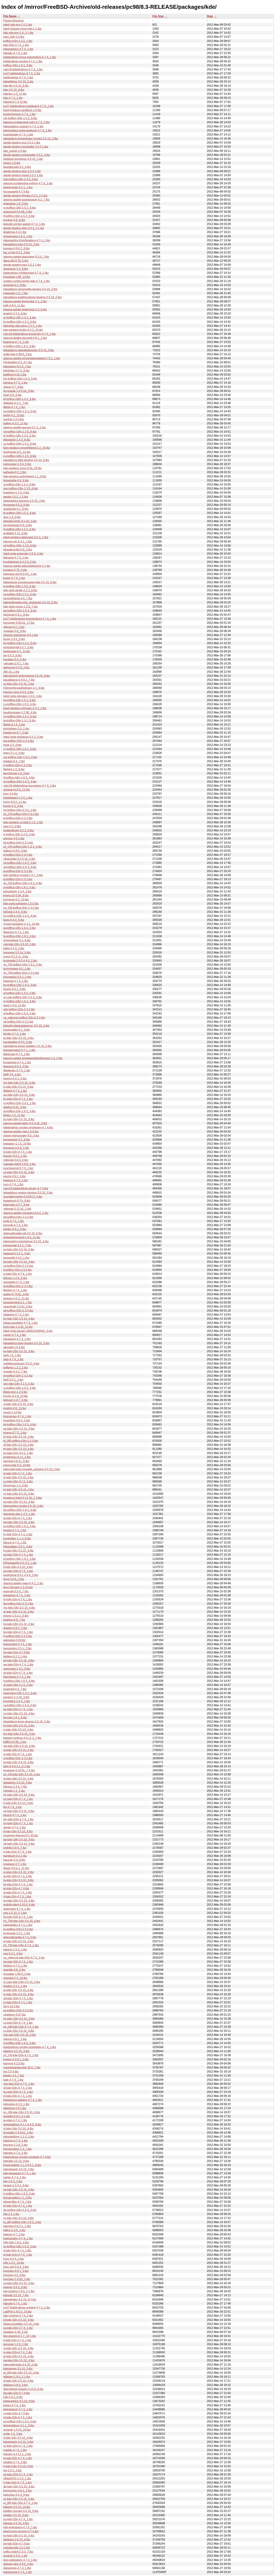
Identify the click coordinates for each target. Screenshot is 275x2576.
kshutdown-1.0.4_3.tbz (17, 891)
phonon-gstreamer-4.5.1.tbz (20, 635)
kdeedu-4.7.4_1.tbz (15, 53)
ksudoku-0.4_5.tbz (14, 659)
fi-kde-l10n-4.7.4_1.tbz (17, 1896)
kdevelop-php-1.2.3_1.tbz (19, 1513)
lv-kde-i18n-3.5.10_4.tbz (18, 1086)
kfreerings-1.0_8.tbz (15, 1485)
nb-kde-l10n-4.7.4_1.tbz (18, 1998)
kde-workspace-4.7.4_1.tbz (20, 2527)
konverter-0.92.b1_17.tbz (19, 622)
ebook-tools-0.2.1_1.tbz (18, 187)
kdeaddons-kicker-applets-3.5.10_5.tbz (27, 1046)
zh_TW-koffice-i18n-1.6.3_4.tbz (22, 964)
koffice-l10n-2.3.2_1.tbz (17, 40)
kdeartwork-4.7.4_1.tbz (17, 2572)
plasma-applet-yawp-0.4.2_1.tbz (23, 1583)
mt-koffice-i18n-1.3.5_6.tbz (19, 431)
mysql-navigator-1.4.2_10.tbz (21, 923)
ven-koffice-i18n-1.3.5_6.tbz (20, 488)
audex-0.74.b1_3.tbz (16, 1294)
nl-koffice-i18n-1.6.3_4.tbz (19, 2043)
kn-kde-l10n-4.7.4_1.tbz (18, 1098)
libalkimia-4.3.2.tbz (15, 232)
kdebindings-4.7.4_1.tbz (18, 77)
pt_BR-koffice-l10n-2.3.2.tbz (20, 1440)
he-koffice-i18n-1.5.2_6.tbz (19, 643)
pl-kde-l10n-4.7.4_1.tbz (17, 2458)
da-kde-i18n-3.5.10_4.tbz (19, 2360)
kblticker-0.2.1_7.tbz (15, 403)
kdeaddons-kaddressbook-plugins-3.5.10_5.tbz (32, 297)
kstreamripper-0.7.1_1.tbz (19, 1050)
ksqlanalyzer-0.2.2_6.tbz (18, 830)
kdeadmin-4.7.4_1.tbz (16, 1595)
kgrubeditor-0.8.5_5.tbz (17, 1042)
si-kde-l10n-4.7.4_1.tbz (17, 1273)
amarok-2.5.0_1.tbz (15, 2555)
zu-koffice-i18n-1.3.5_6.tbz (19, 456)
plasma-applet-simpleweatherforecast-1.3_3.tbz (32, 1058)
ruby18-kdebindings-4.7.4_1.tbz (23, 69)
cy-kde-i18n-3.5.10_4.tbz (18, 1493)
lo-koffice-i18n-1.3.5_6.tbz (19, 586)
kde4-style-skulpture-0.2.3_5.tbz (23, 736)
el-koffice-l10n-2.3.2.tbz (17, 854)
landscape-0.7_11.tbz (16, 651)
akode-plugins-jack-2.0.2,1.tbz (22, 171)
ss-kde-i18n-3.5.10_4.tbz (18, 683)
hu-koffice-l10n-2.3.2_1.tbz (19, 810)
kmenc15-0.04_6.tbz (16, 895)
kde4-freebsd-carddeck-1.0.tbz (22, 110)
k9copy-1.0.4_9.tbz (15, 1278)
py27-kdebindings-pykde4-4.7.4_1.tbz (26, 2307)
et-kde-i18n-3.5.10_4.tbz (18, 2319)
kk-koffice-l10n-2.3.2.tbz (18, 842)
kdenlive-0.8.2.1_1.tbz (17, 2226)
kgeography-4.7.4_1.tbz (18, 2238)
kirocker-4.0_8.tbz (14, 2275)
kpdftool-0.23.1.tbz (14, 374)
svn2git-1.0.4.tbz (13, 419)
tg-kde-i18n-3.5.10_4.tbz (18, 1750)
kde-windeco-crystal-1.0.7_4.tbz (23, 875)
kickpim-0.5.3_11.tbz (16, 1298)
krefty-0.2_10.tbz (13, 415)
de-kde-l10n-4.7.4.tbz (16, 2543)
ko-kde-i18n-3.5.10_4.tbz (18, 1725)
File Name (10, 16)
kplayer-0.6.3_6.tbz (15, 2287)
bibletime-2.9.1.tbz (14, 2108)
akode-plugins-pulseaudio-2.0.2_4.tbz (26, 154)
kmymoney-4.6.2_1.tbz (17, 2490)
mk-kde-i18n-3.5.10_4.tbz (19, 1745)
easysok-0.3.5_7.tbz (15, 1591)
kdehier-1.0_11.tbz (15, 93)
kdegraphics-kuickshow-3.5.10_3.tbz (26, 1241)
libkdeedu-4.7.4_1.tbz (16, 1070)
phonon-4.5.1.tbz (13, 838)
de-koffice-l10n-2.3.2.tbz (18, 1603)
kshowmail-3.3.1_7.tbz (17, 1245)
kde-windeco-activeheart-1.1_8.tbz (24, 476)
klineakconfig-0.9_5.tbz (17, 549)
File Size (158, 16)
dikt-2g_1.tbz (11, 671)
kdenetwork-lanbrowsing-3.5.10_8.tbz (26, 675)
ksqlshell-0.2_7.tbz (15, 1689)
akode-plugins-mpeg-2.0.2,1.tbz (23, 175)
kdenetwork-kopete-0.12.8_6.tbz (23, 2389)
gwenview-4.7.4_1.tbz (17, 1908)
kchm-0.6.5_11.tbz (14, 801)
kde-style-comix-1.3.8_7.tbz (20, 606)
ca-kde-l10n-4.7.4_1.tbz (18, 2327)
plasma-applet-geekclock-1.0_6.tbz (25, 309)
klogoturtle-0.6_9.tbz (16, 480)
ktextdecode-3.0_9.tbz (17, 166)
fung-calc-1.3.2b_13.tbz (18, 1326)
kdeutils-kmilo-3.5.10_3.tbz (20, 521)
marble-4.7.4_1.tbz (15, 2450)
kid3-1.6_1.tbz (12, 1355)
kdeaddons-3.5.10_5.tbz (18, 81)
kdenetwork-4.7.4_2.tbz (17, 2409)
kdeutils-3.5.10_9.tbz (16, 2161)
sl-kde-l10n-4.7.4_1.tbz (17, 1892)
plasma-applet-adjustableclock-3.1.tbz (27, 565)
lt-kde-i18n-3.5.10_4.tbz (18, 1566)
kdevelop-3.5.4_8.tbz (16, 2494)
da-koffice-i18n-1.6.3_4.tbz (19, 1509)
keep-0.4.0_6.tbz (13, 919)
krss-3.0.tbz (10, 793)
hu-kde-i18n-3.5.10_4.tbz (19, 2018)
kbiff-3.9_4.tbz (12, 1074)
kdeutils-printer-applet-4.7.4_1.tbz (24, 224)
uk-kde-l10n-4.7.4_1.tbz (18, 2474)
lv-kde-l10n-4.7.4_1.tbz (17, 1754)
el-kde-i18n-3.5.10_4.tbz (18, 1941)
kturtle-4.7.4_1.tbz (14, 1033)
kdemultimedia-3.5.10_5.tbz (20, 2364)
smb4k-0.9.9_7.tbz (14, 1847)
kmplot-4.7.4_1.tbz (14, 1530)
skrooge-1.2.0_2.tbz (15, 2344)
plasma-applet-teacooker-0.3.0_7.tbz (26, 256)
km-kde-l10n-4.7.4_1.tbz (18, 1819)
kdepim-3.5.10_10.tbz (16, 2506)
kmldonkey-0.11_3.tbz (17, 1457)
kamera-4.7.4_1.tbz (15, 382)
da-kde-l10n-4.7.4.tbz (16, 2393)
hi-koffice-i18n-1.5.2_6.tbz (19, 529)
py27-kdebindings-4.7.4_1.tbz (21, 73)
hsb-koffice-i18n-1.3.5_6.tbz (20, 179)
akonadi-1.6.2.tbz (14, 1347)
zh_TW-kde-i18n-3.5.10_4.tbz (21, 1920)
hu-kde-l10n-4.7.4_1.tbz (18, 2091)
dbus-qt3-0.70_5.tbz (15, 260)
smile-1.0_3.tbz (12, 2433)
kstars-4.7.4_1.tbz (14, 2405)
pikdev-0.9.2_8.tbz (14, 1229)
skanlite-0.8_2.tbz (14, 1969)
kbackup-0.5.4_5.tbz (16, 1066)
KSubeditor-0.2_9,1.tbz (17, 362)
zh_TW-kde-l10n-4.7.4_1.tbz (21, 1945)
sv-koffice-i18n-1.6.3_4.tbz (19, 2246)
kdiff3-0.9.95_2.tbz (14, 1741)
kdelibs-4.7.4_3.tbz (15, 2462)
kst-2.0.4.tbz (11, 2071)
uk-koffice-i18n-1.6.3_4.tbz (19, 862)
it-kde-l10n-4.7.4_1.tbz (17, 2340)
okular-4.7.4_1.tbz (14, 1827)
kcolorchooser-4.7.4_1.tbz (19, 114)
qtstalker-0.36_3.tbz (15, 2331)
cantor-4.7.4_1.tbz (14, 1334)
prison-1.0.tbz (11, 162)
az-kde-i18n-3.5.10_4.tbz (18, 1119)
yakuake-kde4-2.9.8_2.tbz (19, 1164)
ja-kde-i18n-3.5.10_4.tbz (18, 1990)
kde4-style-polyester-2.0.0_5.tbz (23, 553)
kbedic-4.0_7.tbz (13, 2075)
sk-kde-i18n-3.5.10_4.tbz (18, 2189)
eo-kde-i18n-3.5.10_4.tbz (19, 1501)
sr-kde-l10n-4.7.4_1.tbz (17, 2352)
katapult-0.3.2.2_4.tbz (16, 1253)
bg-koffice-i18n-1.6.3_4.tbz (19, 985)
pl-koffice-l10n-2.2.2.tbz (17, 818)
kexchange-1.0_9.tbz (16, 773)
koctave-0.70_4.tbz (15, 569)
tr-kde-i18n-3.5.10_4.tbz (18, 1803)
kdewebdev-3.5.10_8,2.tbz (19, 2299)
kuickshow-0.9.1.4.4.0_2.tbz (20, 1575)
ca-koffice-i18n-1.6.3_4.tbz (19, 1705)
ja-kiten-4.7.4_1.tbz (15, 2120)
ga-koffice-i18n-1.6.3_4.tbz (19, 610)
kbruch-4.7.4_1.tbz (15, 1542)
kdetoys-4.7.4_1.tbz (15, 1180)
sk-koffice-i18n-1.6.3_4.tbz (19, 1424)
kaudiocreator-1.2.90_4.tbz (20, 712)
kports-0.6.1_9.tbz (14, 989)
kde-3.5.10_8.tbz (13, 89)
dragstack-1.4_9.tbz (15, 268)
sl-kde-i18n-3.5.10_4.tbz (18, 2128)
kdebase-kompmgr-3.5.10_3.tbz (23, 158)
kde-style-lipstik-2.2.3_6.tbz (20, 590)
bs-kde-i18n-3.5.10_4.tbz (18, 1624)
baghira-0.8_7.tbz (14, 1619)
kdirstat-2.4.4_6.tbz (15, 911)
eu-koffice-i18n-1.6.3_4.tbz (19, 781)
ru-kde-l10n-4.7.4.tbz (16, 2413)
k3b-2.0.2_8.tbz (13, 2397)
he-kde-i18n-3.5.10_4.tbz (19, 1794)
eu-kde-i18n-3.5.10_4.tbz (19, 1900)
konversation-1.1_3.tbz (17, 2197)
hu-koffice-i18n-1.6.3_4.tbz (19, 915)
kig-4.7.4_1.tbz (12, 1807)
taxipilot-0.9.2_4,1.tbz (16, 2116)
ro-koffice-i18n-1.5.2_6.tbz (19, 207)
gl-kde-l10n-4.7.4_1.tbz (17, 2087)
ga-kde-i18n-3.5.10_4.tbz (19, 1522)
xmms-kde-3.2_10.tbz (16, 1465)
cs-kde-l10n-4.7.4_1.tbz (18, 2022)
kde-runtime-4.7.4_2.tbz (18, 2315)
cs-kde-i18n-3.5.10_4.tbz (18, 2030)
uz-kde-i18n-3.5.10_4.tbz (18, 1172)
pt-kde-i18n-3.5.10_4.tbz (18, 2356)
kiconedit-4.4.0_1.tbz (16, 1257)
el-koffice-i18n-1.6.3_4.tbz (19, 993)
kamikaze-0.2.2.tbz (15, 1855)
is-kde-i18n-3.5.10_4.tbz (18, 1729)
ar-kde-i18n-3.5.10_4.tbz (18, 1611)
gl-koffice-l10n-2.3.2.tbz (17, 879)
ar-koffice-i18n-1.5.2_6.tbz (19, 317)
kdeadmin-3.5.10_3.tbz (17, 1782)
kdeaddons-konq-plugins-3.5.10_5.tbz (26, 1721)
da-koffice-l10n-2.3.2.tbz (18, 1217)
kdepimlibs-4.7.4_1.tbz (17, 2201)
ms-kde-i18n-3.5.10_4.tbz (19, 1607)
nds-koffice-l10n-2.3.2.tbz (19, 1009)
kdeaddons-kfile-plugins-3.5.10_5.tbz (26, 460)
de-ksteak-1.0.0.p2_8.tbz (18, 390)
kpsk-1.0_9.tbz (12, 744)
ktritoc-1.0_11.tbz (14, 1115)
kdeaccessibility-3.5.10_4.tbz (21, 2323)
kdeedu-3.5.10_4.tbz (16, 2523)
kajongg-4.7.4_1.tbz (15, 980)
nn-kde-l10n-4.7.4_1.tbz (18, 1823)
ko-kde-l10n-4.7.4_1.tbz (18, 1709)
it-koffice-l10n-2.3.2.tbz (17, 1269)
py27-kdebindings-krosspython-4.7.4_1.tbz (29, 618)
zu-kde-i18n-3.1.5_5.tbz (18, 1481)
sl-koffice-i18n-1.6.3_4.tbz (19, 887)
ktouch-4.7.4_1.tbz (14, 1815)
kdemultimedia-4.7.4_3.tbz (19, 1937)
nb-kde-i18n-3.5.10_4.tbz (19, 1843)
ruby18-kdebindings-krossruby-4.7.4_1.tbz (29, 333)
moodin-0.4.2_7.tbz (15, 1371)
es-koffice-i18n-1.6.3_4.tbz (19, 2421)
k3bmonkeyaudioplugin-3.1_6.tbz (24, 687)
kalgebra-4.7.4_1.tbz (16, 1314)
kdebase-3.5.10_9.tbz (16, 2539)
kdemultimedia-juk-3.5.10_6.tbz (22, 1233)
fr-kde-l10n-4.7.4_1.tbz (17, 2482)
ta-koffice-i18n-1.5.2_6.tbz (19, 720)
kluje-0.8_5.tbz (12, 394)
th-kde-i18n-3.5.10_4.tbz (18, 1448)
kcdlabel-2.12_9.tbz (15, 533)
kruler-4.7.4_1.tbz (14, 578)
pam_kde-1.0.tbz (13, 36)
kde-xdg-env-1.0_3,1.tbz (18, 32)
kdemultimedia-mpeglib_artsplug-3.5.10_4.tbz (31, 1469)
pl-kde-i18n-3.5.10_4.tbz (18, 2380)
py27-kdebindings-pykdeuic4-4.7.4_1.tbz (28, 106)
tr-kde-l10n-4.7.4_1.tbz (17, 1851)
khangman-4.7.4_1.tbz (17, 1416)
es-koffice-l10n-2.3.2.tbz (18, 2010)
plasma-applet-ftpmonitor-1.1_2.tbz (25, 301)
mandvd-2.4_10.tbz (15, 1977)
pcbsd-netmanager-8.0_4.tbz (21, 1135)
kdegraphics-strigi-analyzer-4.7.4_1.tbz (27, 130)
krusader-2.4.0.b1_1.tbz (18, 2132)
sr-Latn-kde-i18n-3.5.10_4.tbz (21, 1982)
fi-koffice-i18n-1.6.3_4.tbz (19, 777)
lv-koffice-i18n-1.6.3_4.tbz (19, 346)
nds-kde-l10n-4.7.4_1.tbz (18, 2083)
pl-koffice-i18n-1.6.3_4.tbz (19, 1013)
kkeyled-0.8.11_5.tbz (16, 1461)
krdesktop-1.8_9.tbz (15, 203)
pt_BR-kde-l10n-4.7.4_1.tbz (20, 2502)
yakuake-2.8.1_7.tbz (16, 663)
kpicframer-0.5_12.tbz (17, 452)
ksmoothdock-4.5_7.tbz (17, 598)
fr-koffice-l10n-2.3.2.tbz (17, 1636)
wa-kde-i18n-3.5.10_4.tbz (19, 1094)
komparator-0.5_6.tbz (16, 1139)
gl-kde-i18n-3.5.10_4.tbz (18, 1778)
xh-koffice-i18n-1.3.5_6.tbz (19, 545)
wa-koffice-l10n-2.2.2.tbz (18, 740)
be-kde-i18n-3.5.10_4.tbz (19, 1261)
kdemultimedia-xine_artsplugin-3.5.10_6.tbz (30, 602)
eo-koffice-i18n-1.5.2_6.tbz (19, 411)
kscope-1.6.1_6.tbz (15, 1717)
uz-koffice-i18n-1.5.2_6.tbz (19, 443)
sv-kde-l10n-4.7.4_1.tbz (18, 2445)
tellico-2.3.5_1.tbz (14, 2230)
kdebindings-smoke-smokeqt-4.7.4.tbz (27, 2157)
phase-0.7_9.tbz (13, 386)
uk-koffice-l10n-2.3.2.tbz (18, 1310)
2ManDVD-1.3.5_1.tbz (17, 2478)
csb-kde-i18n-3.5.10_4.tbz (19, 944)
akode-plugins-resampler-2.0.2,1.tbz (25, 146)
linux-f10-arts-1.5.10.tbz (18, 1587)
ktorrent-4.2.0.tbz (14, 2063)
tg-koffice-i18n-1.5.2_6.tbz (19, 700)
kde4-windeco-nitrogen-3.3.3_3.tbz (24, 708)
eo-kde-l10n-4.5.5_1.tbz (18, 1453)
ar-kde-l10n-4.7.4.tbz (16, 1888)
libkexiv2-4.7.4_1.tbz (16, 932)
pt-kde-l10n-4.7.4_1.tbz (17, 2254)
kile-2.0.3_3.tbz (12, 2181)
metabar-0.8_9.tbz (14, 631)
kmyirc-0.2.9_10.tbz (15, 1396)
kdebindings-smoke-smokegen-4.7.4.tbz (28, 1127)
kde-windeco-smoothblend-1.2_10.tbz (26, 447)
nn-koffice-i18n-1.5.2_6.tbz (19, 716)
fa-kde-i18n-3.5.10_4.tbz (18, 1880)
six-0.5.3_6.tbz (12, 655)
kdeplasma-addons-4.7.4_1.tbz (22, 2099)
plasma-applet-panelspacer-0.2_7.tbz (26, 199)
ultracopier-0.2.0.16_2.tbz (19, 858)
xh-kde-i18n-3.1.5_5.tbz (18, 1684)
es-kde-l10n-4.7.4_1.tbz (18, 2519)
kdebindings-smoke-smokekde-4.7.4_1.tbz (29, 2047)
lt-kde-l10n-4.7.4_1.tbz (17, 2250)
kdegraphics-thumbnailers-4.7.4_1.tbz (26, 240)
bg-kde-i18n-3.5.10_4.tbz (19, 1839)
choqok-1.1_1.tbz (14, 1790)
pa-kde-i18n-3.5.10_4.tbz (19, 1428)
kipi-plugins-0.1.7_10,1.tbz (19, 2336)
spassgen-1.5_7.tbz (15, 293)
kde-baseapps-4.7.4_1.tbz (19, 2173)
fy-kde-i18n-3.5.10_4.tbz (18, 1477)
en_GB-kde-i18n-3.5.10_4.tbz (21, 2112)
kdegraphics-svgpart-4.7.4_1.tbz (23, 126)
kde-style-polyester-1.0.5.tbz (21, 903)
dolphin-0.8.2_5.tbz (15, 1628)
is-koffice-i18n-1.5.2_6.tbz (19, 484)
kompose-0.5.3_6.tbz (16, 504)
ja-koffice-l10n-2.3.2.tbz (17, 871)
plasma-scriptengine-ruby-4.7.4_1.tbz (26, 122)
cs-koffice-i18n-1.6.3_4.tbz (19, 704)
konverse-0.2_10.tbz (16, 899)
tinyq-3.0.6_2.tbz (13, 1579)
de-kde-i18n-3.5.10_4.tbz (19, 2486)
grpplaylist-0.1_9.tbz (15, 508)
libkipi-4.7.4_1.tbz (14, 407)
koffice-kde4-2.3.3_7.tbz (18, 2551)
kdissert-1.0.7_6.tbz (15, 1400)
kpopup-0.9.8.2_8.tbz (16, 248)
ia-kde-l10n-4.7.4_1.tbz (17, 1518)
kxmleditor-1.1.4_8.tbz (17, 1538)
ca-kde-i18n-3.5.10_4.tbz (18, 2283)
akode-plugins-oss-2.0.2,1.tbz (21, 142)
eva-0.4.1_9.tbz (13, 1953)
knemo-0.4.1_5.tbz (15, 1078)
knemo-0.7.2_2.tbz (15, 1432)
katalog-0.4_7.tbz (14, 761)
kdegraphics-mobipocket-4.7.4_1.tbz (26, 272)
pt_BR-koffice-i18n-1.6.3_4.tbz (22, 2222)
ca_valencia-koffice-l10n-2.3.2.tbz (24, 1017)
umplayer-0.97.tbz (14, 2014)
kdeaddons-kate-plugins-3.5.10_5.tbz (26, 1343)
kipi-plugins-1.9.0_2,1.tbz (19, 2291)
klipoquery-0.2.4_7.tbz (17, 366)
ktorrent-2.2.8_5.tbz (15, 2144)
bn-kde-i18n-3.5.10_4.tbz (19, 1318)
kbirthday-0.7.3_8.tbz (16, 370)
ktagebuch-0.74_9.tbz (16, 1200)
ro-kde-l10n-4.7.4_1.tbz (17, 2002)
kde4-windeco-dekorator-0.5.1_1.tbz (25, 537)
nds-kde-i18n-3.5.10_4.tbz (19, 2034)
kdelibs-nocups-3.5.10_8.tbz (20, 2510)
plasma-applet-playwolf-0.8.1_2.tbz (25, 337)
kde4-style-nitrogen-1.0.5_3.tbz (22, 696)
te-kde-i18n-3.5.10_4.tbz (18, 1038)
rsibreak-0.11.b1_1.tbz (17, 1208)
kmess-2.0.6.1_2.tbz (16, 2059)
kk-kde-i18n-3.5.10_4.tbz (18, 1660)
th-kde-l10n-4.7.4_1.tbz (17, 1599)
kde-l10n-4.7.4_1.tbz (16, 45)
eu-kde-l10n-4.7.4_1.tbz (18, 1798)
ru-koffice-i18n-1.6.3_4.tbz (19, 1387)
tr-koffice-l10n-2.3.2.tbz (17, 765)
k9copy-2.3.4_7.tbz (15, 1786)
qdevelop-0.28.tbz (14, 1640)
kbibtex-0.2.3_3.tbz (15, 1656)
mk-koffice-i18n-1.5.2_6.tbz (20, 118)
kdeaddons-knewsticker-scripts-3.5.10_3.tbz (30, 138)
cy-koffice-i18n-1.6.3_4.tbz (19, 748)
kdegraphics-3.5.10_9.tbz (19, 2401)
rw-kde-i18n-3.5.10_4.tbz (18, 1351)
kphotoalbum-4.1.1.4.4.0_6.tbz (22, 2124)
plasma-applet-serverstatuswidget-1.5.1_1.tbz (31, 358)
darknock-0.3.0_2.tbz (16, 667)
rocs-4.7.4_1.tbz (13, 1184)
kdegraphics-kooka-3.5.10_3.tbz (23, 1505)
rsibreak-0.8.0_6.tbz (15, 1159)
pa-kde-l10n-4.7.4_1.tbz (18, 1571)
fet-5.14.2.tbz (11, 2006)
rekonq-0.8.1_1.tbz (15, 2039)
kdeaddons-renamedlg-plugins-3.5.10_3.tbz (30, 289)
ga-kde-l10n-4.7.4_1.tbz (18, 1961)
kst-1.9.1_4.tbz (12, 2470)
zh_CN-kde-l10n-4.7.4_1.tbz (20, 2055)
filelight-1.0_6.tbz (14, 769)
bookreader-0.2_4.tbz (16, 1029)
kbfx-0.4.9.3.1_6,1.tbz (16, 1766)
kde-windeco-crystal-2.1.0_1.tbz (23, 822)
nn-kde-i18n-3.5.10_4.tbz (19, 1713)
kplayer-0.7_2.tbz (14, 2234)
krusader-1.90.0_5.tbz (17, 1973)
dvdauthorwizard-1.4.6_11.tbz (21, 1237)
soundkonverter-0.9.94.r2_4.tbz (22, 1196)
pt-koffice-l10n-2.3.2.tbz (18, 1286)
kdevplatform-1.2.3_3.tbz (18, 2136)
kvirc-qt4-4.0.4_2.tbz (16, 2266)
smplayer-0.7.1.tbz (14, 1864)
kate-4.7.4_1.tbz (13, 2079)
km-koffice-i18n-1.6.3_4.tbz (20, 378)
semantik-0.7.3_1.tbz (16, 1282)
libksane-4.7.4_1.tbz (15, 557)
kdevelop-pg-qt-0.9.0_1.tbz (20, 573)
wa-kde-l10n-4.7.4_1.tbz (18, 1664)
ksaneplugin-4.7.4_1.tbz (18, 134)
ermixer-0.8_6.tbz (14, 219)
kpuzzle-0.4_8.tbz (14, 1859)
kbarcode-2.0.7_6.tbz (16, 1204)
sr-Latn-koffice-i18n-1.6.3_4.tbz (22, 997)
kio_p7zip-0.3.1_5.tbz (16, 252)
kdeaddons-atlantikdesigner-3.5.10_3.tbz (28, 350)
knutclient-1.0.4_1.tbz (16, 1701)
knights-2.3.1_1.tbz (15, 1986)
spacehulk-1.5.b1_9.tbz (17, 1306)
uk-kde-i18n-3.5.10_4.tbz (18, 1811)
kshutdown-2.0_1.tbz (16, 728)
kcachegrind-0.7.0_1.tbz (18, 1168)
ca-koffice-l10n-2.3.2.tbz (18, 1265)
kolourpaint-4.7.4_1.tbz (17, 1644)
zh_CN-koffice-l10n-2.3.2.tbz (21, 814)
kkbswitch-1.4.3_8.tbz (16, 439)
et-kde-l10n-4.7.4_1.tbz (17, 2205)
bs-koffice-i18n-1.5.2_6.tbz (19, 321)
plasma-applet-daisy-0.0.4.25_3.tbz (25, 1123)
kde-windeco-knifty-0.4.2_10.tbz (23, 329)
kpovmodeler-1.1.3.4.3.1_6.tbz (22, 2165)
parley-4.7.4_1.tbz (14, 2177)
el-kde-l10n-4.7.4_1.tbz (17, 2095)
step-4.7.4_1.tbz (13, 1359)
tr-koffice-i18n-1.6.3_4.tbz (19, 834)
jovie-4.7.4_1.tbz (13, 1221)
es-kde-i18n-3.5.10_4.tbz (18, 2535)
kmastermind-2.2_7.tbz (17, 1302)
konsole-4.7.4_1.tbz (15, 1225)
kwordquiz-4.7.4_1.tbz (17, 1676)
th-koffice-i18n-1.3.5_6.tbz (19, 435)
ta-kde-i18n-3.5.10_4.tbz (18, 1762)
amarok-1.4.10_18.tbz (17, 2429)
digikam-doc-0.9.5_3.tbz (18, 2563)
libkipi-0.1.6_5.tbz (14, 724)
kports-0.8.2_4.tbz (14, 1176)
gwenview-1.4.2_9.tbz (17, 1668)
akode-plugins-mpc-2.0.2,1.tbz (22, 264)
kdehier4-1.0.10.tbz (15, 101)
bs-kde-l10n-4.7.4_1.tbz (18, 1916)
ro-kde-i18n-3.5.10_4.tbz (18, 1872)
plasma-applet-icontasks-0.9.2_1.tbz (25, 1212)
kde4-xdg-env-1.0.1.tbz (17, 24)
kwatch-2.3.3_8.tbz (15, 313)
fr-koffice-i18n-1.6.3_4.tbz (19, 2193)
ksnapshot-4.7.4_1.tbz (17, 1062)
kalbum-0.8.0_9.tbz (15, 850)
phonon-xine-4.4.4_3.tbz (18, 692)
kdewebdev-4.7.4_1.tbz (17, 1924)
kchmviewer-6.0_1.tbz (17, 968)
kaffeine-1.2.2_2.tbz (15, 1367)
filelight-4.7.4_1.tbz (15, 1090)
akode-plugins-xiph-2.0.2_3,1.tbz (23, 228)
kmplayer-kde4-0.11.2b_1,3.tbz (22, 1497)
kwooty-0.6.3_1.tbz (15, 1155)
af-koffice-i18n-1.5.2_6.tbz (19, 399)
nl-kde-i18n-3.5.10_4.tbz (18, 2348)
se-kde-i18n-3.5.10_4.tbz (18, 1249)
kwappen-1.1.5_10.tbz (17, 1143)
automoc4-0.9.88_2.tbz (17, 211)
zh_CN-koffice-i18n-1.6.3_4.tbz (22, 846)
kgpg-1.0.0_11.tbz (14, 1005)
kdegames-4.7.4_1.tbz (17, 2568)
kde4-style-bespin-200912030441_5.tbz (28, 1330)
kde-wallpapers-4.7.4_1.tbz (20, 2559)
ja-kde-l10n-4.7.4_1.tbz (17, 1876)
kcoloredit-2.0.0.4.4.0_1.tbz (20, 960)
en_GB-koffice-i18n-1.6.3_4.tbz (22, 883)
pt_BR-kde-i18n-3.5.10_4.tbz (21, 2372)
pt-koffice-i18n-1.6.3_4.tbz (19, 1526)
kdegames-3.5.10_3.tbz (18, 2368)
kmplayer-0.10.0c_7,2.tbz (19, 1770)
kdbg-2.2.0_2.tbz (13, 948)
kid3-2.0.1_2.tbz (13, 1379)
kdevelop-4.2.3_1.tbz (16, 2104)
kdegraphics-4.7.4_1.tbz (18, 49)
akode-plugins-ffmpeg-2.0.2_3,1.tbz (25, 195)
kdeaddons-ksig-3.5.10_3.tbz (21, 244)
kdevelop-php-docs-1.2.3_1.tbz (22, 325)
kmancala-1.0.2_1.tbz (16, 1933)
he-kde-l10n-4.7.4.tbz (16, 1652)
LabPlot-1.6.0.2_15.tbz (17, 2311)
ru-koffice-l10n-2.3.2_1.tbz (19, 1103)
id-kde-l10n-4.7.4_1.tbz (17, 1151)
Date (210, 16)
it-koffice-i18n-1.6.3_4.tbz (19, 1680)
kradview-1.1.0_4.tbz (16, 492)
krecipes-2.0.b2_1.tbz (16, 2279)
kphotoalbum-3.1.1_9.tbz (18, 2425)
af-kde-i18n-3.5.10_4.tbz (18, 1444)
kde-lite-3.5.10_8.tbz (16, 85)
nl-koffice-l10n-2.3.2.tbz (17, 1758)
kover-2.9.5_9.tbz (14, 639)
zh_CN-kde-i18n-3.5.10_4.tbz (21, 1774)
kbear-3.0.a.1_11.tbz (16, 1868)
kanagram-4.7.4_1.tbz (17, 1338)
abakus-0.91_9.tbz (14, 1107)
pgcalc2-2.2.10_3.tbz (16, 1697)
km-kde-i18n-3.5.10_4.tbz (19, 1733)
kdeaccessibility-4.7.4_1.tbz (20, 1322)
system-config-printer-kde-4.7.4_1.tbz (26, 281)
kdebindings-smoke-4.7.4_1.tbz (22, 61)
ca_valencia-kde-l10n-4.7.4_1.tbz (24, 1957)
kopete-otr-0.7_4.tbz (15, 732)
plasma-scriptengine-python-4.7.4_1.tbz (28, 183)
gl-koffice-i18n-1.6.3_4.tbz (19, 1111)
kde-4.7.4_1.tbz (13, 97)
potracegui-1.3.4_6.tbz (17, 464)
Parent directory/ (13, 20)
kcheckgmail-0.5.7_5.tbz (18, 647)
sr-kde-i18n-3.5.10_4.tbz (18, 1994)
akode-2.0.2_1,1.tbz (15, 496)
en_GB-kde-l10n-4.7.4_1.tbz (21, 2026)
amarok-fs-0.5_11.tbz (16, 789)
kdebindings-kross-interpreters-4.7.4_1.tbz (29, 57)
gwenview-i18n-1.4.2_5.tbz (20, 1693)
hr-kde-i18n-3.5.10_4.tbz (18, 1489)
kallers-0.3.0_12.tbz (15, 423)
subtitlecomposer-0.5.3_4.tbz (21, 1363)
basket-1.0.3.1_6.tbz (16, 2185)
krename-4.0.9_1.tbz (16, 1147)
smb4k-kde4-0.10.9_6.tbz (19, 1904)
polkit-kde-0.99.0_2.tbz (17, 354)
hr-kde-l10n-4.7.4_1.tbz (17, 1534)
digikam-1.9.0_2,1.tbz (16, 2376)
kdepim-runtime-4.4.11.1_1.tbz (22, 1737)
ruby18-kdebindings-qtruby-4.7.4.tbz (25, 1188)
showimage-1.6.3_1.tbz (17, 236)
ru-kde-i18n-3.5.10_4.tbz (18, 2218)
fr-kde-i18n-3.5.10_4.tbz (18, 2466)
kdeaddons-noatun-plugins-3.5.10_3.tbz (28, 1192)
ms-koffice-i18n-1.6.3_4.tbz (20, 757)
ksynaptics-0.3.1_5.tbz (17, 976)
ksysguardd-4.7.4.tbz (16, 191)
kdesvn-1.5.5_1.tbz (15, 1949)
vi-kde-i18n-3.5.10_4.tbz (18, 1404)
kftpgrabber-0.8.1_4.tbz (17, 1546)
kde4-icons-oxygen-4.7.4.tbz (21, 2531)
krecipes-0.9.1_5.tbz (16, 2270)
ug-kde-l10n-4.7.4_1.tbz (18, 1554)
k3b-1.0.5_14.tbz (13, 2262)
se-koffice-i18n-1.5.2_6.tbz (19, 594)
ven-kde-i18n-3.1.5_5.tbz (18, 1383)
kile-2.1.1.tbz (11, 2214)
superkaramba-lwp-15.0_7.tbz (22, 2067)
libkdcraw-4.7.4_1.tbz (16, 1054)
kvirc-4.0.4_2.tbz (13, 2258)
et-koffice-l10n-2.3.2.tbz (18, 1375)
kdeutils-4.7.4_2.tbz (15, 2152)
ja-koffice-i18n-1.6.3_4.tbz (19, 927)
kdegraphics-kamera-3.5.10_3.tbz (24, 500)
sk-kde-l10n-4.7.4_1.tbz (18, 1672)
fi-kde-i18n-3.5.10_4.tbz (18, 1831)
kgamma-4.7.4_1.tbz (16, 341)
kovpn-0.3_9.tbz (13, 805)
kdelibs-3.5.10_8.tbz (15, 2515)
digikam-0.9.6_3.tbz (15, 2384)
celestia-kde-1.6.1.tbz (16, 2547)
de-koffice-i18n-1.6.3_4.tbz (19, 2210)
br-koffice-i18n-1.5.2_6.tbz (19, 512)
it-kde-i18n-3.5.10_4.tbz (18, 2437)
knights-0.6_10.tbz (14, 1408)
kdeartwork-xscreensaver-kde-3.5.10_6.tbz (29, 582)
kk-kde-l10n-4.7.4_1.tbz (18, 1884)
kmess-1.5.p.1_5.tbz (16, 1615)
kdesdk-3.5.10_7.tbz (16, 2295)
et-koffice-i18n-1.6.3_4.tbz (19, 1558)
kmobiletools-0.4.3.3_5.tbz (19, 561)
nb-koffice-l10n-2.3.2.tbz (18, 1021)
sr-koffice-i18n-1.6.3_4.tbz (19, 1001)
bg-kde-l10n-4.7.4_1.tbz (18, 1632)
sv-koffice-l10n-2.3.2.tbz (18, 1929)
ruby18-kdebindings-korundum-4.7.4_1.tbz (29, 785)
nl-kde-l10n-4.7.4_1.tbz (17, 2417)
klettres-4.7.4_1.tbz (15, 1965)
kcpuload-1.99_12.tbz (16, 276)
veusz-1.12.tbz (12, 1412)
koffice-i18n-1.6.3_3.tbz (17, 65)
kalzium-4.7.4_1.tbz (15, 2140)
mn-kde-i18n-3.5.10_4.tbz (19, 1082)
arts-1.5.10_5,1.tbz (15, 1912)
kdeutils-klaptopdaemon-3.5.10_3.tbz (26, 1025)
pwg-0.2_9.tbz (12, 826)
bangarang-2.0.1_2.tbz (17, 1648)
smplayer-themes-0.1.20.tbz (20, 1835)
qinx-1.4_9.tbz (12, 517)
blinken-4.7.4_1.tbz (15, 1290)
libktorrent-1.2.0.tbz (15, 1391)
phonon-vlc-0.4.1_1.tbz (17, 541)
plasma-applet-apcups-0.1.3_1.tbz (24, 427)
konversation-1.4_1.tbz (17, 2148)
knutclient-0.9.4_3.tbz (16, 1420)
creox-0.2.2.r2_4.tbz (15, 956)
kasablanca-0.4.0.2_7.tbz (19, 679)
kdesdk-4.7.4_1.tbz (15, 2303)
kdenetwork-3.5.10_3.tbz (18, 2169)
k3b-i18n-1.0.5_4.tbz (16, 2242)
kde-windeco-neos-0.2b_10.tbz (22, 468)
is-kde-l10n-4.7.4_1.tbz (17, 1473)
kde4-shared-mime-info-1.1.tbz (22, 28)
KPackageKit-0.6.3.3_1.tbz (19, 1562)
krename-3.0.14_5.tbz (17, 952)
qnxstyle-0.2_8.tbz (14, 285)
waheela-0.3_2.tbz (14, 472)
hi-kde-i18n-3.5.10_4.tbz (18, 1550)
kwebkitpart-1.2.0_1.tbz (17, 797)
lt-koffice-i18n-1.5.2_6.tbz (19, 215)
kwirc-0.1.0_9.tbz (14, 752)
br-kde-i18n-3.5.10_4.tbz (18, 1436)
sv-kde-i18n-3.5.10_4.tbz (18, 2498)
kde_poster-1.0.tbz (15, 150)
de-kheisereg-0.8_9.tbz (17, 525)
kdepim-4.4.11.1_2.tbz (17, 2454)
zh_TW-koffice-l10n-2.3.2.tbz (21, 972)
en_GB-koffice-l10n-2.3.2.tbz (21, 907)
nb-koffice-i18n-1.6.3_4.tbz (19, 867)
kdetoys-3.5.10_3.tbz (16, 2051)
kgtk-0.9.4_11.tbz (14, 305)
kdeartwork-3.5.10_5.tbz (18, 2441)
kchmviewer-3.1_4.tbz (17, 940)
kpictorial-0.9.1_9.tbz (16, 614)
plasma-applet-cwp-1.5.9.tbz (21, 1131)
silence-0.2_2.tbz (14, 626)
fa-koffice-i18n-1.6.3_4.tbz (19, 936)
